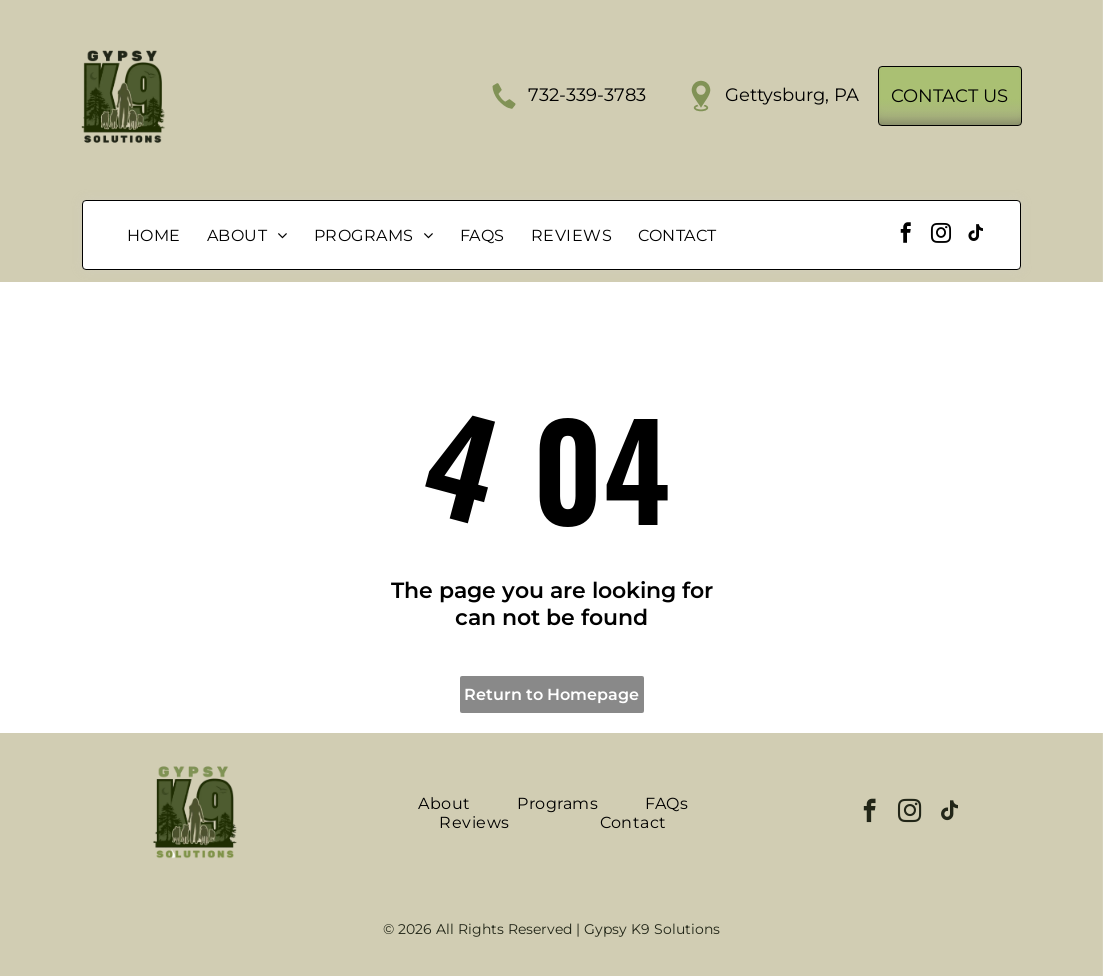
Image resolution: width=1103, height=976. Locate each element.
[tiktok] (976, 235)
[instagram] (941, 235)
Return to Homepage (551, 694)
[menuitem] (154, 235)
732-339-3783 (587, 95)
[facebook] (906, 235)
